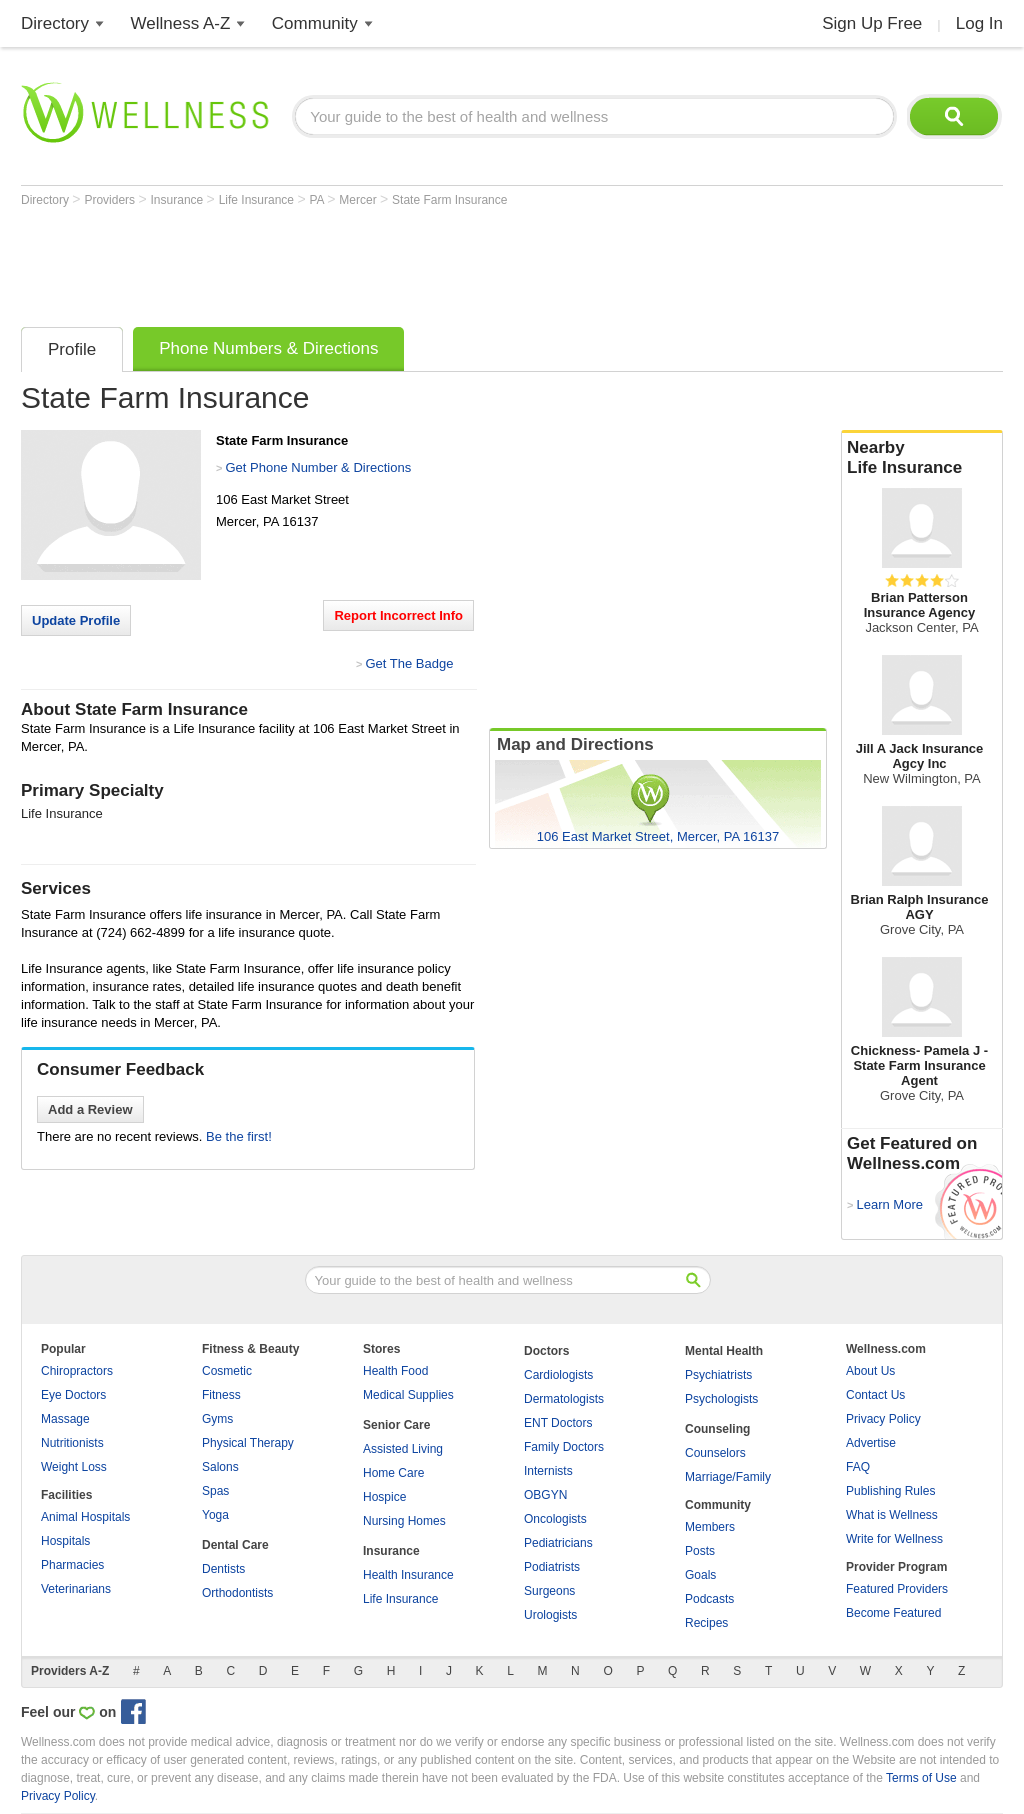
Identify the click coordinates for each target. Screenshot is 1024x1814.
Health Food (395, 1371)
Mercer (359, 200)
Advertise (871, 1443)
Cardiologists (558, 1375)
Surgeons (549, 1591)
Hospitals (65, 1541)
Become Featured (893, 1613)
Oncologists (555, 1519)
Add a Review (90, 1109)
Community (315, 23)
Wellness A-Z (181, 23)
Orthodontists (237, 1593)
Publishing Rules (890, 1491)
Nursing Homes (404, 1521)
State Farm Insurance (449, 200)
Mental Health (724, 1351)
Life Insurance (258, 200)
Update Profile (76, 620)
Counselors (715, 1453)
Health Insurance (408, 1575)
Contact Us (875, 1395)
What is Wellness (892, 1515)
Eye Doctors (73, 1395)
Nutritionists (72, 1443)
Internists (548, 1471)
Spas (215, 1491)
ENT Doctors (558, 1423)
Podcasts (709, 1599)
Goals (700, 1575)
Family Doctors (564, 1447)
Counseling (717, 1429)
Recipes (706, 1623)
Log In (979, 23)
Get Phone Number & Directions (318, 467)
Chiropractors (77, 1371)
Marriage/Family (728, 1477)
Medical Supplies (408, 1395)
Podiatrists (552, 1567)
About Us (870, 1371)
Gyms (217, 1419)
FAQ (858, 1467)
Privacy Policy (883, 1419)
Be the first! (239, 1136)
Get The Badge (409, 663)
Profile (72, 349)
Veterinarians (76, 1589)
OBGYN (545, 1495)
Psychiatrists (718, 1375)
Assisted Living (403, 1449)
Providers (111, 200)
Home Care (393, 1473)
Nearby (922, 458)
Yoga (215, 1515)
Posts (700, 1551)
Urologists (550, 1615)
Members (710, 1527)
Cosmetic (227, 1371)
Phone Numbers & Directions (268, 348)
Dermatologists (564, 1399)
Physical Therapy (248, 1443)
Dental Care (235, 1545)
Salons (220, 1467)
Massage (65, 1419)
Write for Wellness (894, 1539)
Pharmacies (72, 1565)
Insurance (179, 200)
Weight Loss (74, 1467)
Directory (55, 23)
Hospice (384, 1497)
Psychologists (721, 1399)
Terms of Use (921, 1778)
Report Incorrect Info (398, 615)
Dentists (223, 1569)
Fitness (221, 1395)
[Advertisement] (385, 262)
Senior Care (396, 1425)
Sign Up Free (872, 23)
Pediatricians (558, 1543)
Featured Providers (897, 1589)
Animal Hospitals (85, 1517)
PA (318, 200)
